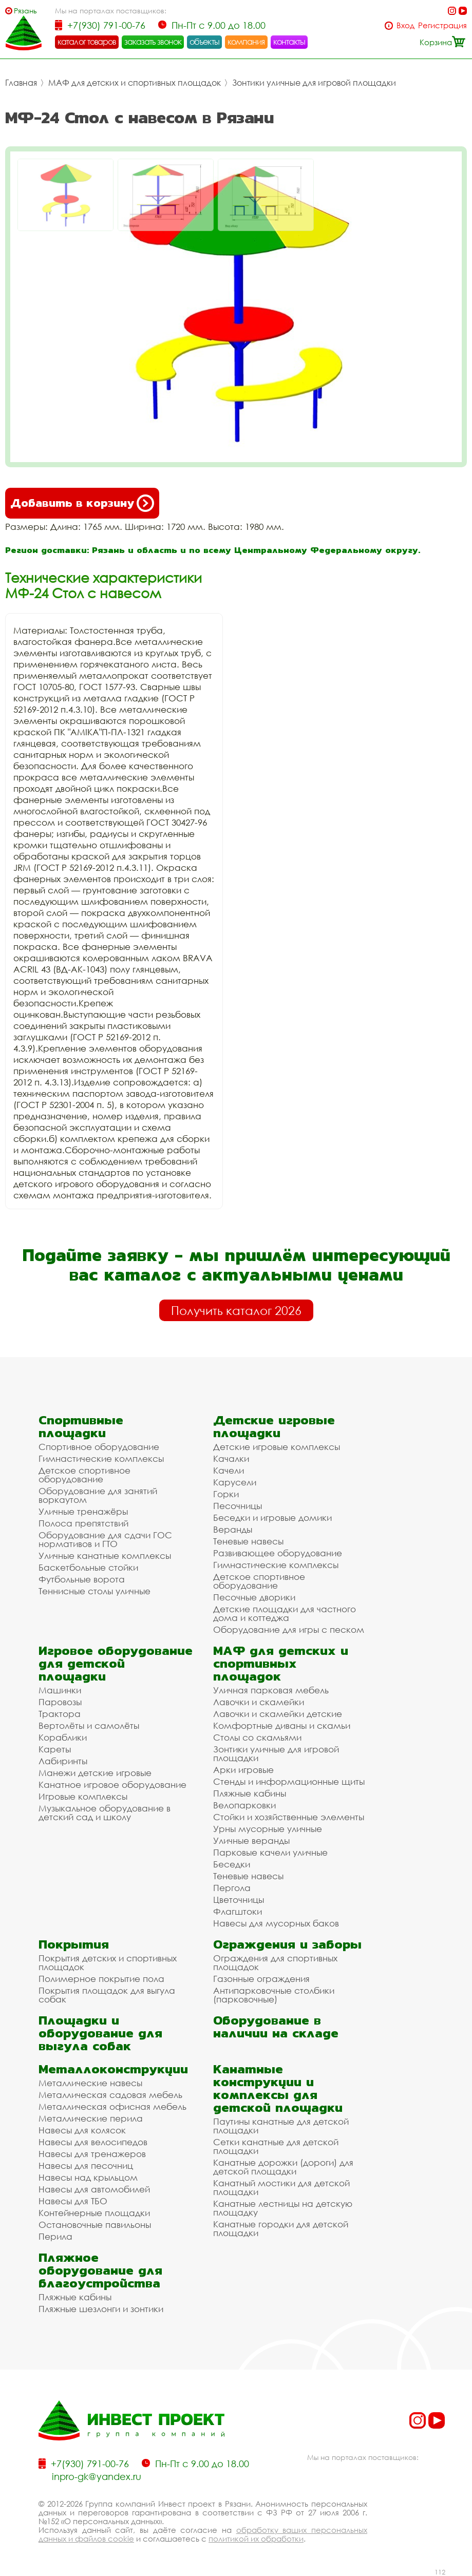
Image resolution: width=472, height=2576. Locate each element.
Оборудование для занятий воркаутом (98, 1495)
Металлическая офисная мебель (112, 2106)
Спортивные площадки (81, 1426)
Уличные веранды (251, 1840)
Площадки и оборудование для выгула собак (100, 2033)
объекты (204, 41)
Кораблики (63, 1737)
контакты (289, 41)
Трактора (60, 1713)
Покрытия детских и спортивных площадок (108, 1962)
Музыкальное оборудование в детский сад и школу (105, 1812)
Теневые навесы (248, 1541)
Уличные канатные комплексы (105, 1555)
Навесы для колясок (82, 2130)
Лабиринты (63, 1761)
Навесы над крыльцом (88, 2177)
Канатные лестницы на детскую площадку (282, 2208)
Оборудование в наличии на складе (275, 2026)
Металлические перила (91, 2118)
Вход (405, 25)
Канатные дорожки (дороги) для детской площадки (283, 2167)
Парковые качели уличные (270, 1852)
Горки (226, 1494)
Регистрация (442, 25)
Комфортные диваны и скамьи (281, 1725)
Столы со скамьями (257, 1737)
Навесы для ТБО (73, 2201)
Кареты (55, 1749)
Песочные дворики (254, 1597)
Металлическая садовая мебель (110, 2094)
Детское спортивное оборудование (84, 1474)
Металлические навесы (90, 2082)
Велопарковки (244, 1805)
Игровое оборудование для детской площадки (116, 1663)
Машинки (60, 1690)
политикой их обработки (256, 2538)
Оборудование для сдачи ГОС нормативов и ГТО (105, 1539)
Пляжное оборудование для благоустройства (100, 2270)
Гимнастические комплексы (101, 1458)
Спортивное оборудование (99, 1446)
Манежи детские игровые (95, 1772)
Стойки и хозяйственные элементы (288, 1816)
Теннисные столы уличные (94, 1591)
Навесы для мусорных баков (276, 1923)
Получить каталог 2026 (236, 1310)
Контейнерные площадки (94, 2212)
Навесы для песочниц (86, 2165)
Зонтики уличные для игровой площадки (314, 83)
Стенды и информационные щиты (289, 1781)
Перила (55, 2236)
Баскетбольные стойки (88, 1567)
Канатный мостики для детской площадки (281, 2187)
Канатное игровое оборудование (112, 1784)
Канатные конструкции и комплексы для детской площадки (278, 2088)
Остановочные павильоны (95, 2224)
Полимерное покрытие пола (101, 1978)
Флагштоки (237, 1911)
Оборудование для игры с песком (288, 1629)
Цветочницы (238, 1899)
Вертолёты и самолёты (89, 1725)
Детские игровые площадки (274, 1426)
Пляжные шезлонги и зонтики (101, 2308)
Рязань (25, 10)
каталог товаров (87, 41)
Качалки (231, 1458)
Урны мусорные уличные (267, 1828)
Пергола (232, 1887)
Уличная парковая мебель (271, 1690)
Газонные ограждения (261, 1978)
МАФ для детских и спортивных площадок (134, 83)
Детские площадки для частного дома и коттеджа (284, 1613)
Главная (21, 83)
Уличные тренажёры (83, 1511)
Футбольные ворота (82, 1579)
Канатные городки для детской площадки (280, 2228)
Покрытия (74, 1944)
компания (246, 41)
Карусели (234, 1482)
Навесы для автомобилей (94, 2189)
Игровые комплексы (83, 1796)
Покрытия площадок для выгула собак (107, 1994)
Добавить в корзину (82, 503)
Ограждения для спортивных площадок (275, 1962)
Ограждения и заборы (287, 1944)
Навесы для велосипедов (93, 2142)
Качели (228, 1470)
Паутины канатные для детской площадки (281, 2125)
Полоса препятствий (83, 1523)
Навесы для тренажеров (92, 2153)
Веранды (232, 1529)
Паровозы (60, 1701)
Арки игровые (243, 1769)
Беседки (231, 1864)
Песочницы (237, 1505)
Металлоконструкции (113, 2069)
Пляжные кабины (249, 1793)
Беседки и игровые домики (272, 1517)
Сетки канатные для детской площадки (275, 2146)
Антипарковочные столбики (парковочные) (273, 1994)
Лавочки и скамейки (258, 1701)
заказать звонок (153, 41)
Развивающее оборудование (277, 1553)
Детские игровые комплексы (276, 1446)
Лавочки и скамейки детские (277, 1713)
